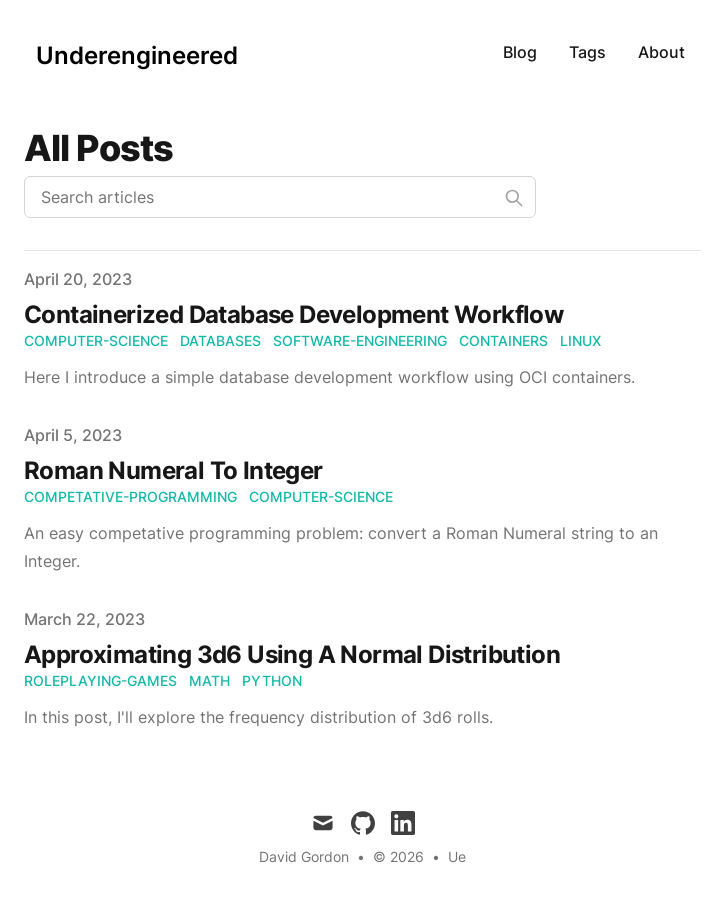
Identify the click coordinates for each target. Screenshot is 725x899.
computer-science (96, 340)
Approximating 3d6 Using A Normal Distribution (292, 654)
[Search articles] (280, 197)
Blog (520, 52)
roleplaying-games (100, 680)
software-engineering (360, 340)
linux (580, 340)
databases (220, 340)
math (209, 680)
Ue (457, 856)
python (272, 680)
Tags (587, 52)
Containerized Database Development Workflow (293, 314)
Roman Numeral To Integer (173, 470)
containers (503, 340)
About (661, 52)
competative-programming (130, 496)
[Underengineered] (131, 52)
